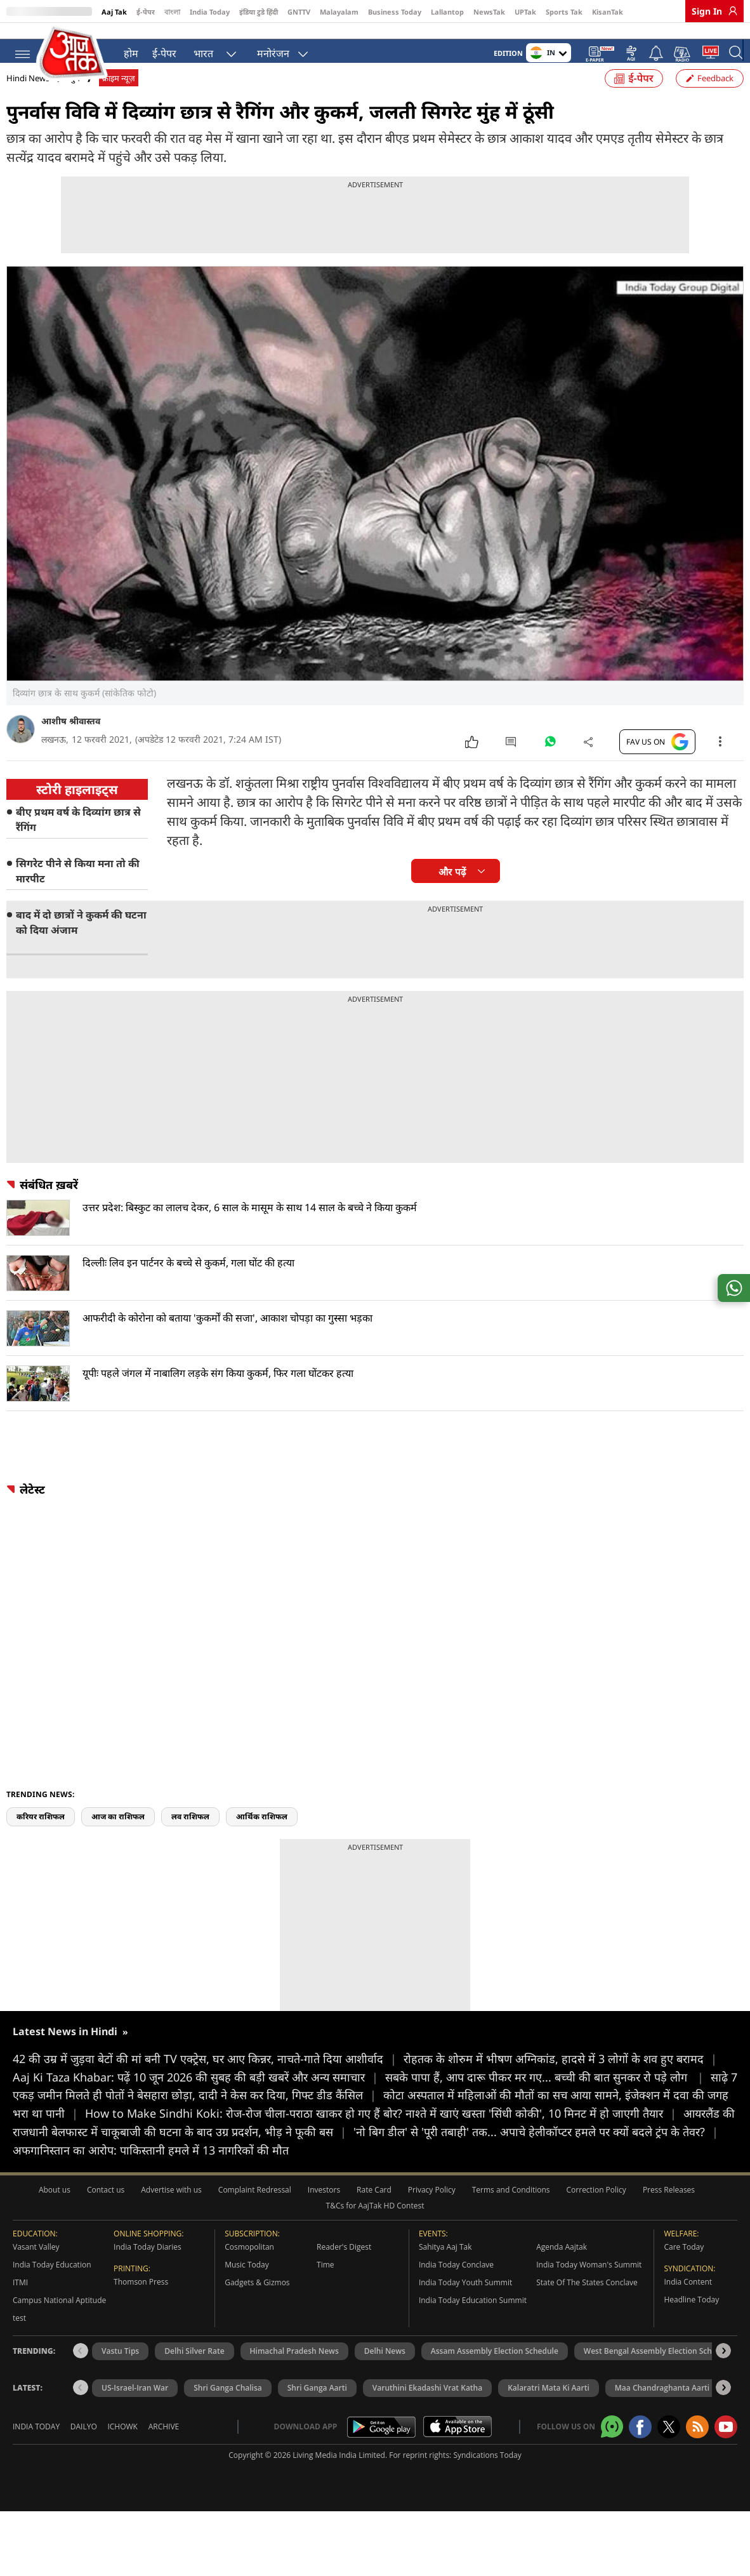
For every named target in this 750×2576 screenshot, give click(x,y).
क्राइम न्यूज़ (118, 97)
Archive (164, 2445)
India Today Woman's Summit (588, 2283)
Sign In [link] (707, 11)
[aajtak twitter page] (668, 2445)
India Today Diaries (147, 2266)
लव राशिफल (190, 1835)
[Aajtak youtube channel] (725, 2445)
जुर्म (74, 97)
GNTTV (298, 12)
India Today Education (52, 2283)
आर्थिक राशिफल (261, 1835)
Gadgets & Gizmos (257, 2301)
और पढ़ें (451, 891)
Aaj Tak (114, 12)
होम (131, 51)
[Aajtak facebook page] (640, 2445)
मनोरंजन (273, 51)
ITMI (20, 2301)
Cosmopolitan (249, 2266)
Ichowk (122, 2445)
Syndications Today (487, 2474)
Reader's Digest (344, 2266)
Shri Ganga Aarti (317, 2406)
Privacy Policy (432, 2208)
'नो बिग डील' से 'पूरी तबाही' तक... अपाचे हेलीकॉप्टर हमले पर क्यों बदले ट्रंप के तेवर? (535, 2150)
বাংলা (172, 12)
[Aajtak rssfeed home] (697, 2445)
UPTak (525, 12)
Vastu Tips (120, 2370)
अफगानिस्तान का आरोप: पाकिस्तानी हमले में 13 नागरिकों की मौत (151, 2169)
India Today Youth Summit (465, 2301)
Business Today (394, 12)
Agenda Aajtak (561, 2266)
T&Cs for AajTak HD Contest (375, 2224)
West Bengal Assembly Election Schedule (658, 2370)
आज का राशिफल (118, 1835)
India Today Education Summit (473, 2319)
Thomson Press (141, 2300)
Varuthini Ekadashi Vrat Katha (427, 2406)
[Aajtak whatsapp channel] (612, 2445)
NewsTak (489, 12)
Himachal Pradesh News (294, 2370)
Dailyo (83, 2445)
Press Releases (669, 2208)
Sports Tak (564, 12)
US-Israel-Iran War (135, 2406)
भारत (203, 51)
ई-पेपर (145, 12)
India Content (688, 2300)
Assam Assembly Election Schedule (494, 2370)
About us (54, 2208)
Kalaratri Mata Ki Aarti (548, 2406)
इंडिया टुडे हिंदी (258, 12)
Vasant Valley (36, 2266)
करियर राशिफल (40, 1835)
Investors (324, 2208)
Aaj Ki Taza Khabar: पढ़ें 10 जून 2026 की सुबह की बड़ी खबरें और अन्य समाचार (199, 2096)
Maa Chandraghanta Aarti (662, 2406)
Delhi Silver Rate (194, 2370)
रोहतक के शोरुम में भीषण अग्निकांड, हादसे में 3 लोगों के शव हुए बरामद (560, 2077)
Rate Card (374, 2208)
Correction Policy (596, 2208)
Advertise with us (171, 2208)
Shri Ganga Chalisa (228, 2406)
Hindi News (27, 97)
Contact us (105, 2208)
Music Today (247, 2283)
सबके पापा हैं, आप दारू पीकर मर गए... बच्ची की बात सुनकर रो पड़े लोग (548, 2096)
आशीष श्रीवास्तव (70, 740)
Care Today (684, 2266)
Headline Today (691, 2318)
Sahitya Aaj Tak (445, 2266)
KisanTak (607, 12)
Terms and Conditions (511, 2208)
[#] (550, 763)
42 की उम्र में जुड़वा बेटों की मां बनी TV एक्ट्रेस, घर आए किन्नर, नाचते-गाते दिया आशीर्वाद (208, 2077)
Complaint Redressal (254, 2208)
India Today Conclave (456, 2283)
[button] (723, 2369)
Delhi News (384, 2370)
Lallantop (447, 12)
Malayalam (339, 12)
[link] (729, 10)
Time (325, 2283)
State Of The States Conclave (587, 2301)
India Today (210, 12)
